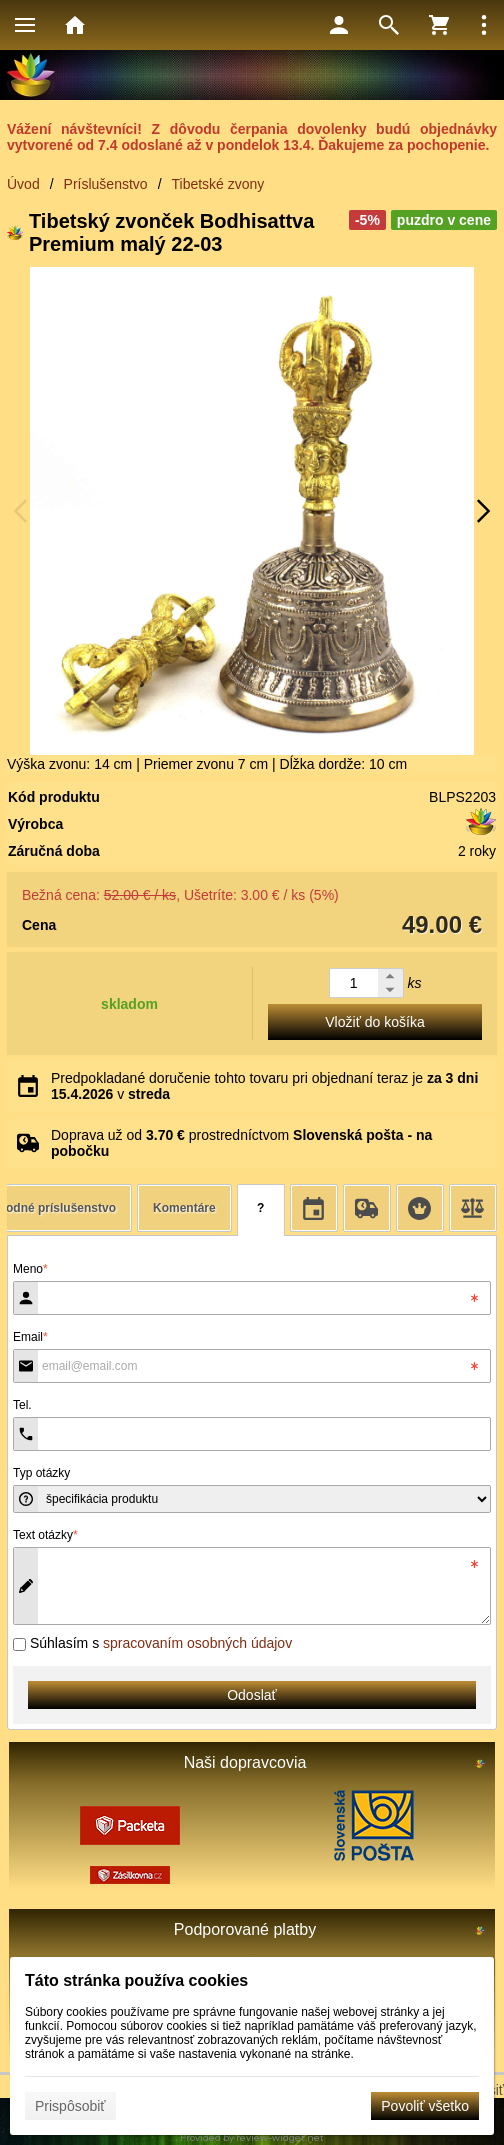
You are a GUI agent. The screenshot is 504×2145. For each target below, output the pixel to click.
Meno (30, 1269)
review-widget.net (280, 2137)
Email (30, 1337)
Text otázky (45, 1535)
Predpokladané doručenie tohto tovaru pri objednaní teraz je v (264, 1086)
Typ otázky (41, 1473)
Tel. (22, 1405)
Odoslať (252, 1695)
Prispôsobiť (70, 2106)
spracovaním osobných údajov (197, 1643)
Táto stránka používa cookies (136, 1980)
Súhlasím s (152, 1643)
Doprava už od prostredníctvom (241, 1143)
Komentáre (184, 1208)
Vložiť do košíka (374, 1022)
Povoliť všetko (425, 2106)
